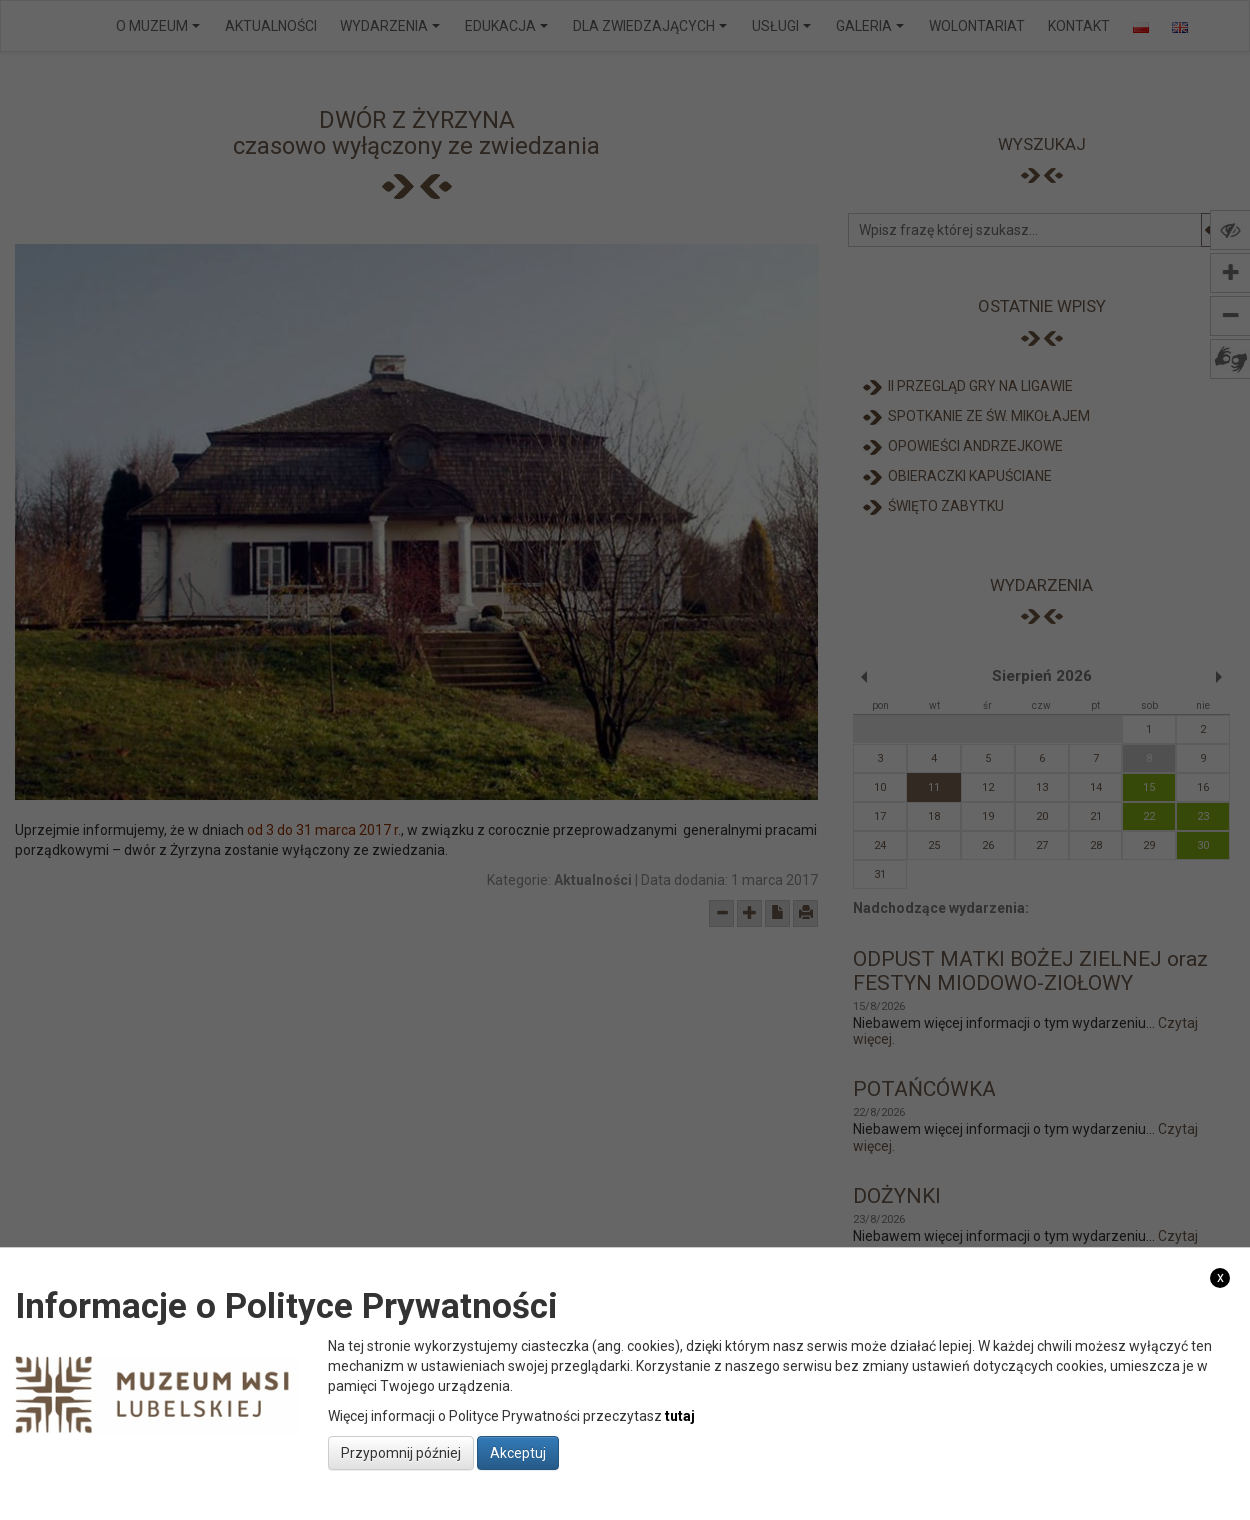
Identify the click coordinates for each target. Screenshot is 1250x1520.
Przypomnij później (401, 1453)
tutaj (680, 1416)
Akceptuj (518, 1453)
